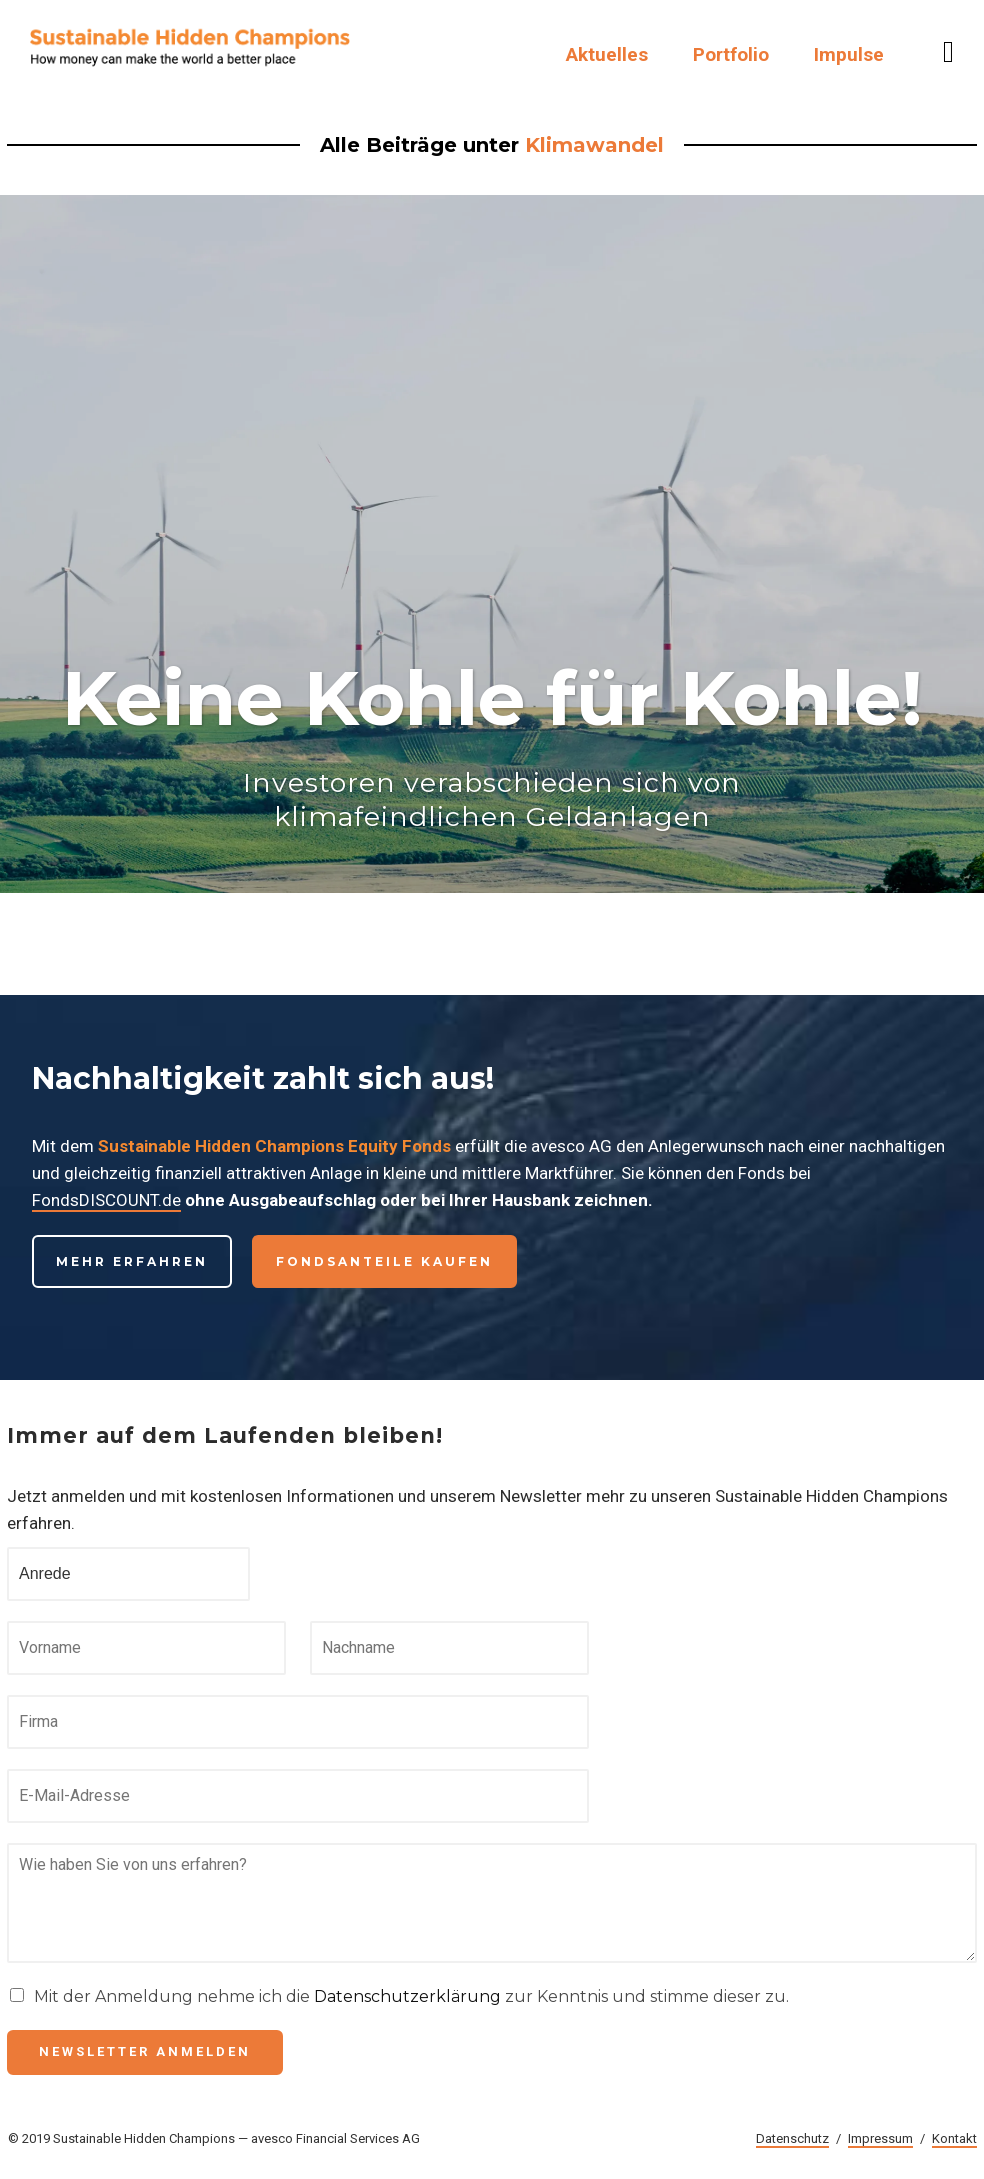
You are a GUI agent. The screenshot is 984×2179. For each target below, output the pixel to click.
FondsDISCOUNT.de (106, 1200)
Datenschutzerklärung (407, 1996)
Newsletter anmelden (145, 2051)
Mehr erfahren (132, 1261)
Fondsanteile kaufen (384, 1261)
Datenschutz (792, 2138)
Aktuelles (607, 54)
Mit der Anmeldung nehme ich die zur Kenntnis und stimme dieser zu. (411, 1996)
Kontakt (954, 2138)
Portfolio (731, 54)
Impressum (880, 2138)
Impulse (849, 54)
